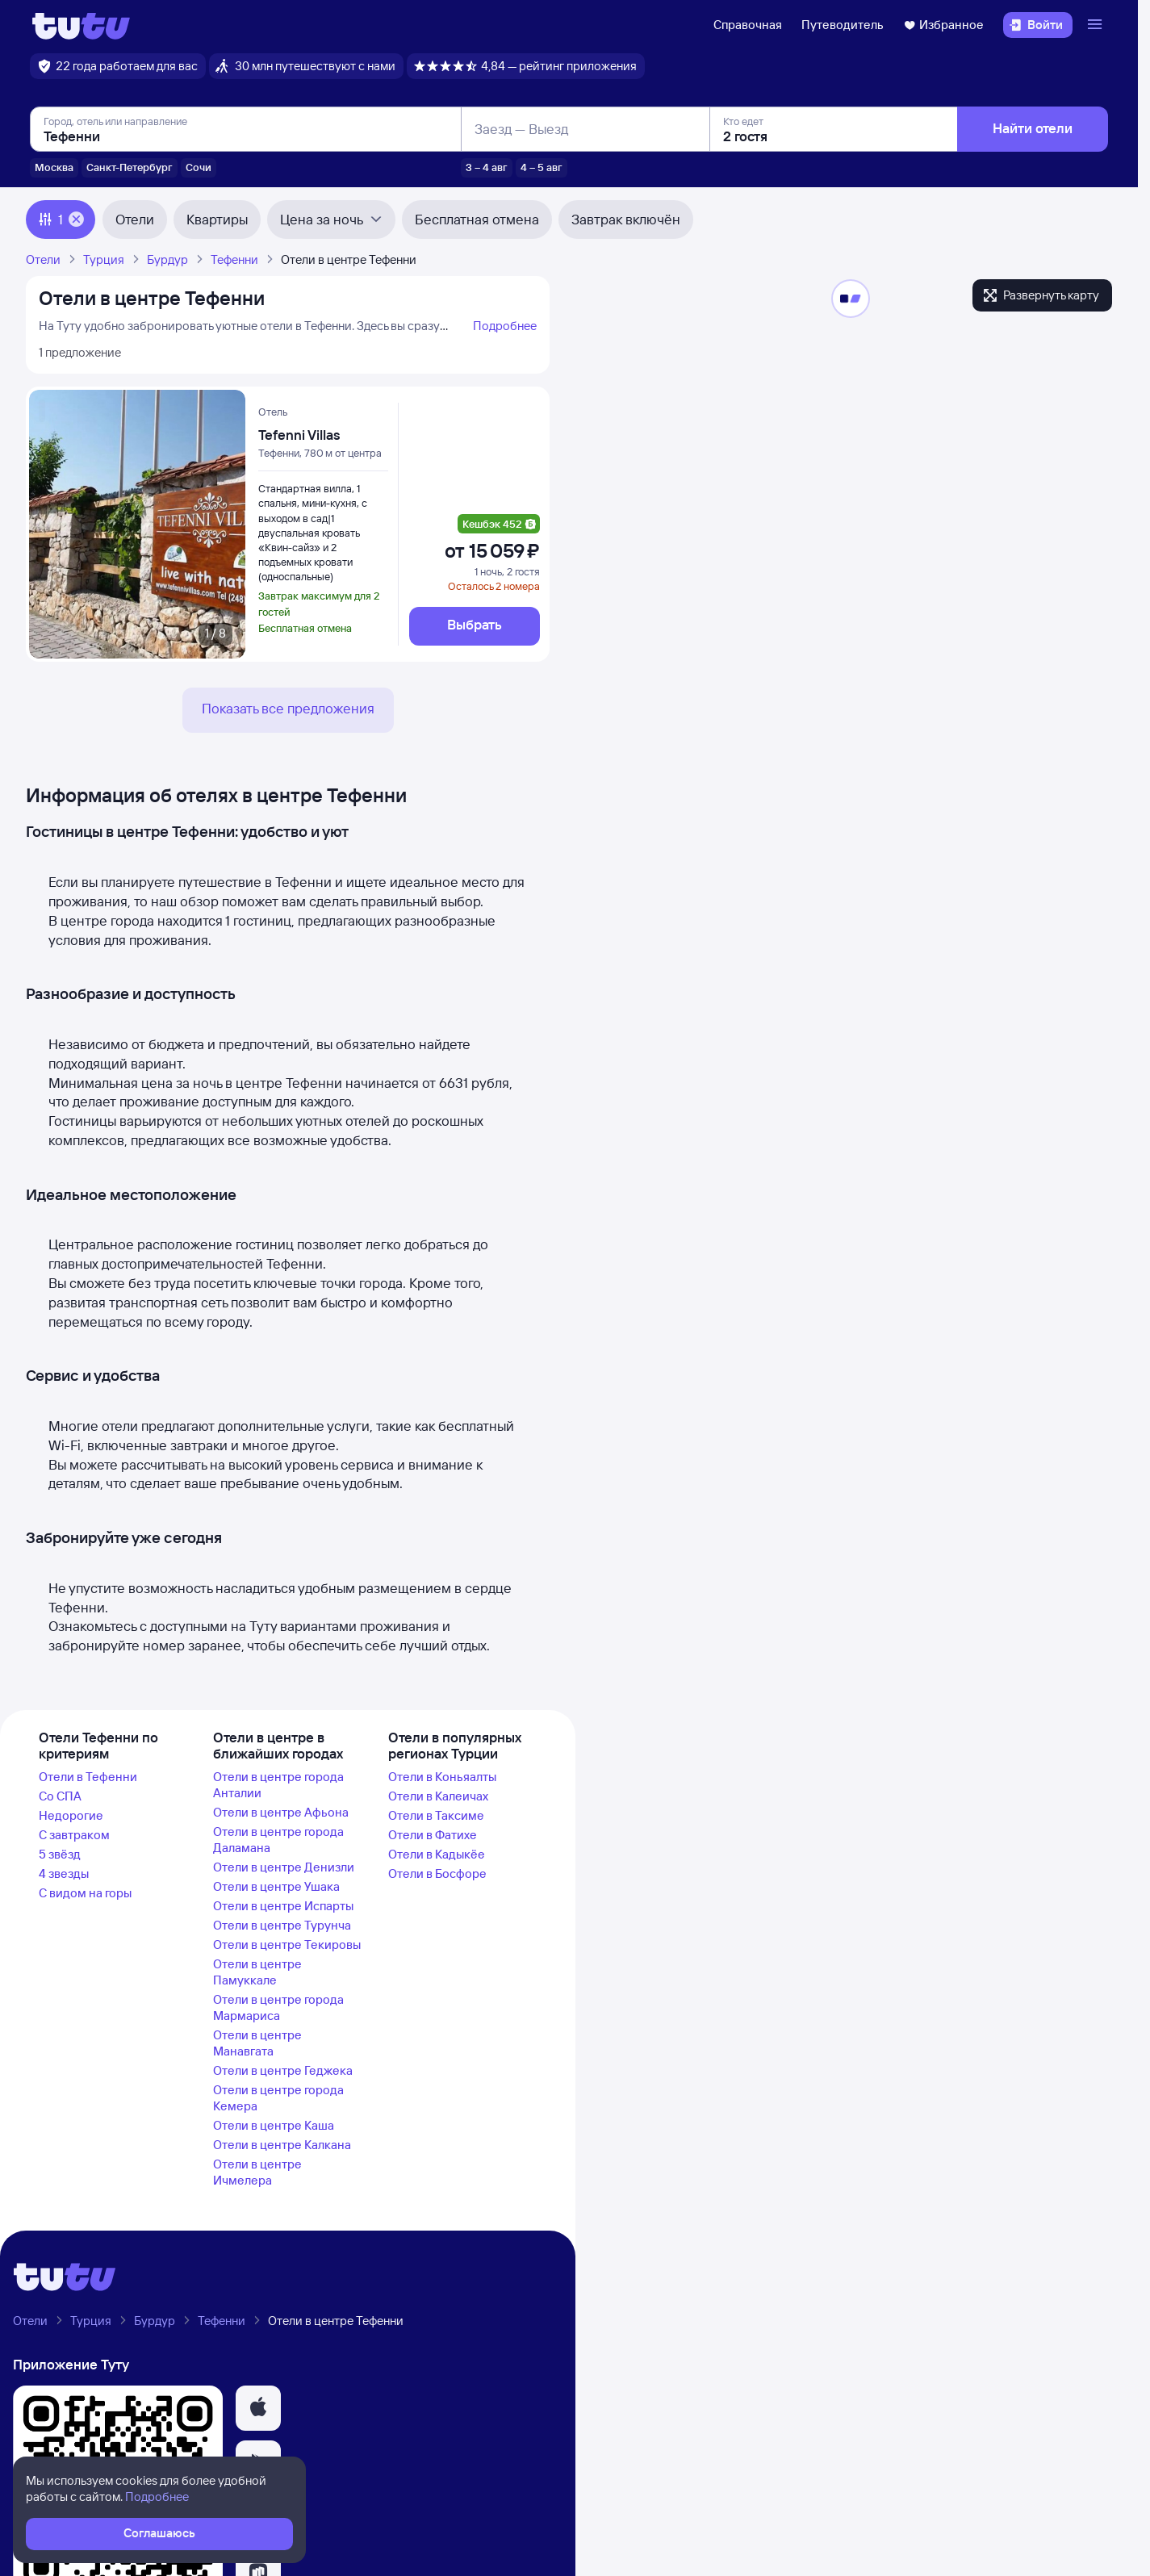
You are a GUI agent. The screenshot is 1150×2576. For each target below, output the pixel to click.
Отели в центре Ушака (276, 1886)
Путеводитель (842, 24)
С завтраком (74, 1834)
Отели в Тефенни (88, 1776)
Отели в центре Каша (273, 2125)
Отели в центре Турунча (282, 1925)
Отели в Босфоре (437, 1873)
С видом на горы (85, 1893)
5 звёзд (60, 1854)
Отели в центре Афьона (281, 1812)
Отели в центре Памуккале (257, 1972)
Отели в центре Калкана (282, 2144)
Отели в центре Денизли (283, 1867)
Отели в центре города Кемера (278, 2098)
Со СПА (60, 1796)
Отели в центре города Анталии (278, 1784)
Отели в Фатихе (432, 1834)
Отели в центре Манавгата (257, 2043)
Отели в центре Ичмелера (257, 2172)
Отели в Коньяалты (442, 1776)
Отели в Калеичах (438, 1796)
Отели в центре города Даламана (278, 1839)
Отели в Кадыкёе (436, 1854)
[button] (258, 2408)
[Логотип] (81, 25)
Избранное (943, 24)
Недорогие (71, 1815)
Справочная (747, 24)
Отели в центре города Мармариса (278, 2007)
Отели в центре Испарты (283, 1905)
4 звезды (64, 1873)
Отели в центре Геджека (283, 2070)
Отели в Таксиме (436, 1815)
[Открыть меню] (1096, 25)
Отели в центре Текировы (287, 1944)
